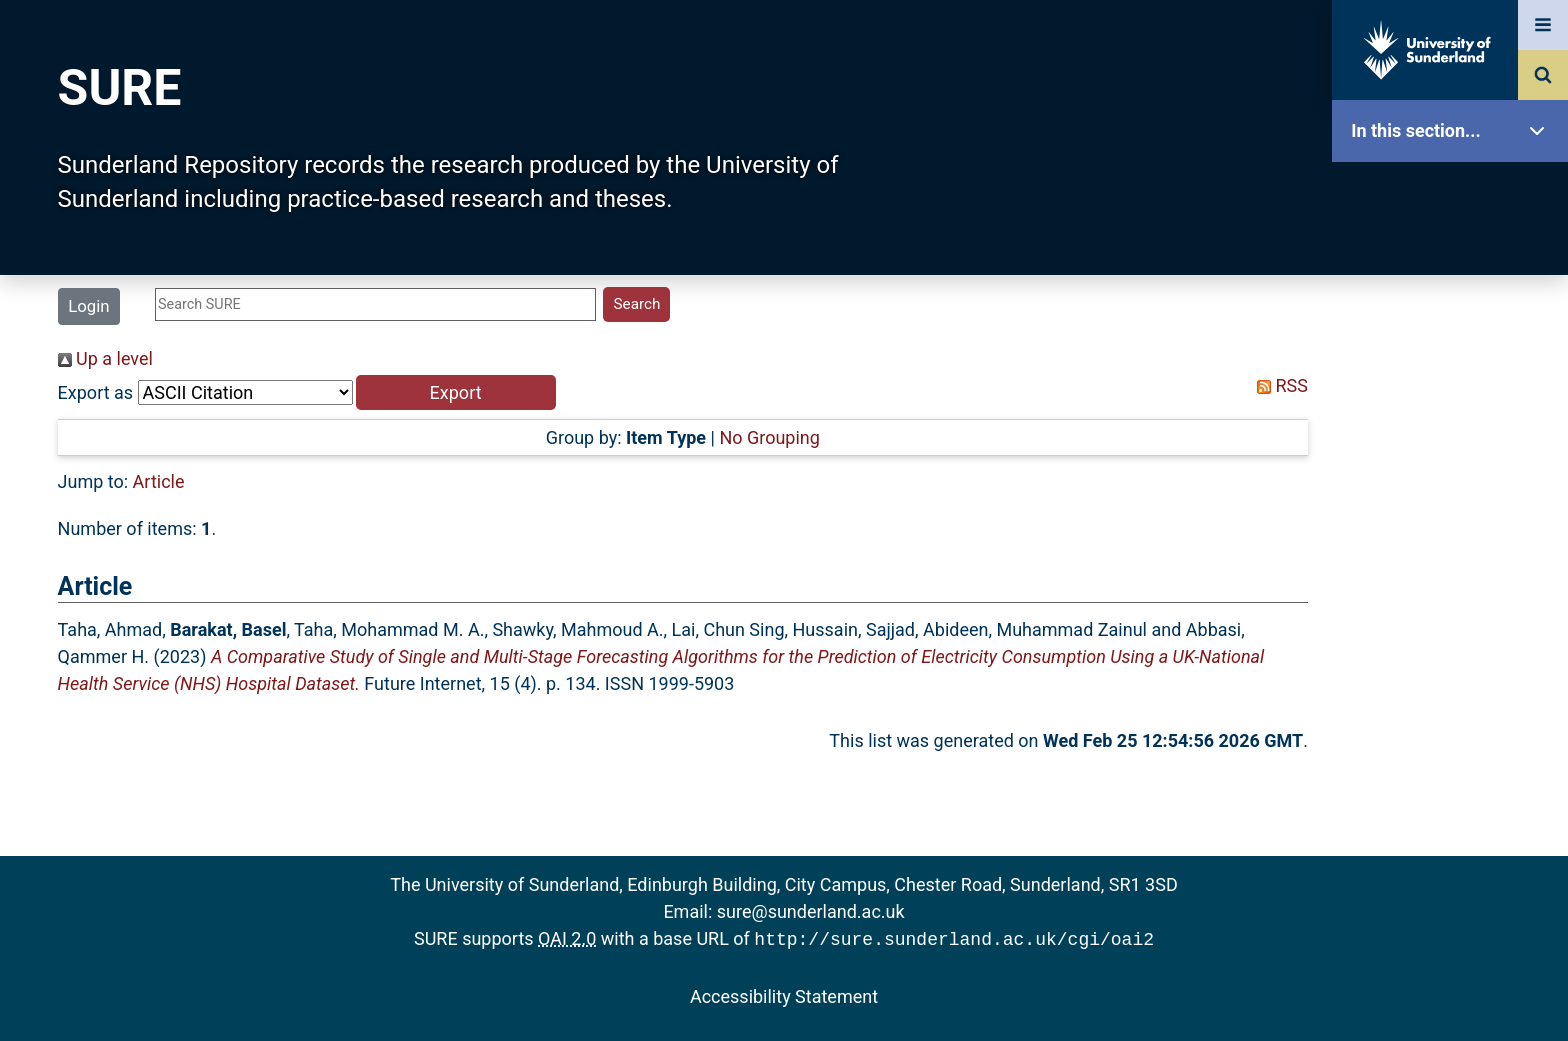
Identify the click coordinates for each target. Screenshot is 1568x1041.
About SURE (1455, 320)
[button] (456, 392)
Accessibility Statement (784, 994)
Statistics (1455, 574)
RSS (1278, 385)
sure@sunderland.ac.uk (811, 911)
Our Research (1455, 257)
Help (1455, 701)
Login (88, 306)
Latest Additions (1455, 510)
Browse (1455, 384)
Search (1455, 447)
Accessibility (1455, 764)
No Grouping (769, 437)
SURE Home (1455, 194)
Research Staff (1455, 637)
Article (159, 481)
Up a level (105, 358)
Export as (96, 392)
